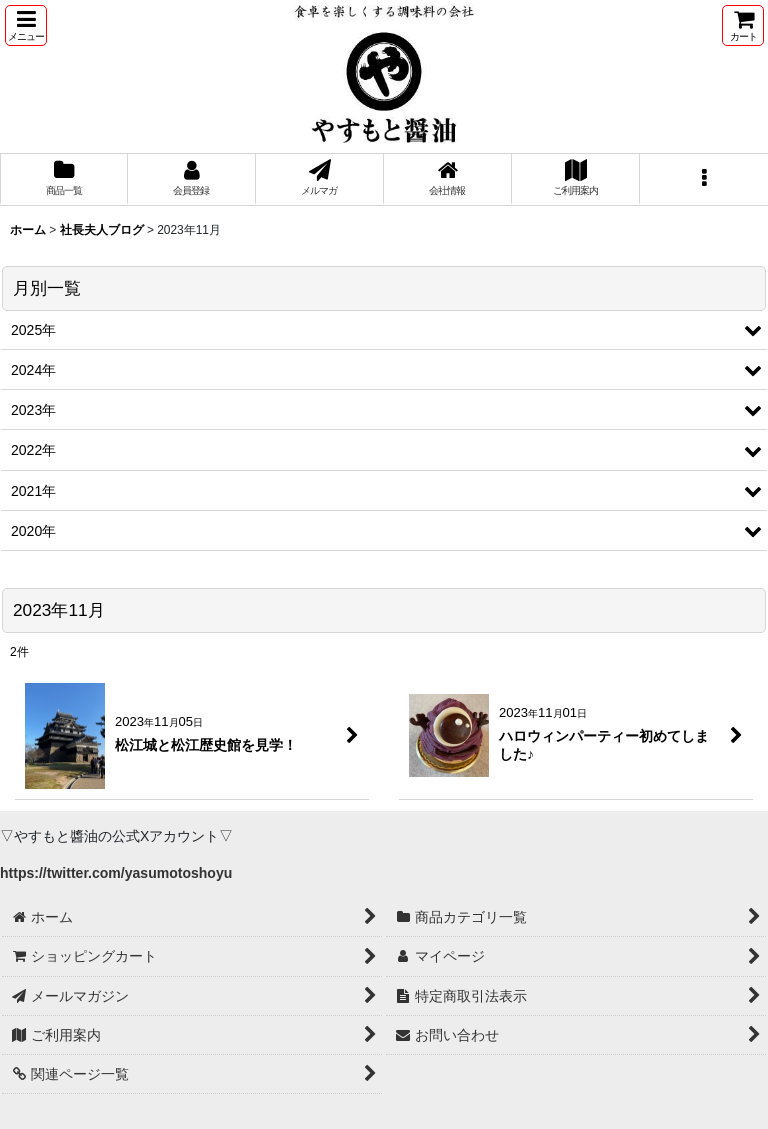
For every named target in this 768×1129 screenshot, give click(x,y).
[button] (26, 25)
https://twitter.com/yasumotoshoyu (116, 873)
